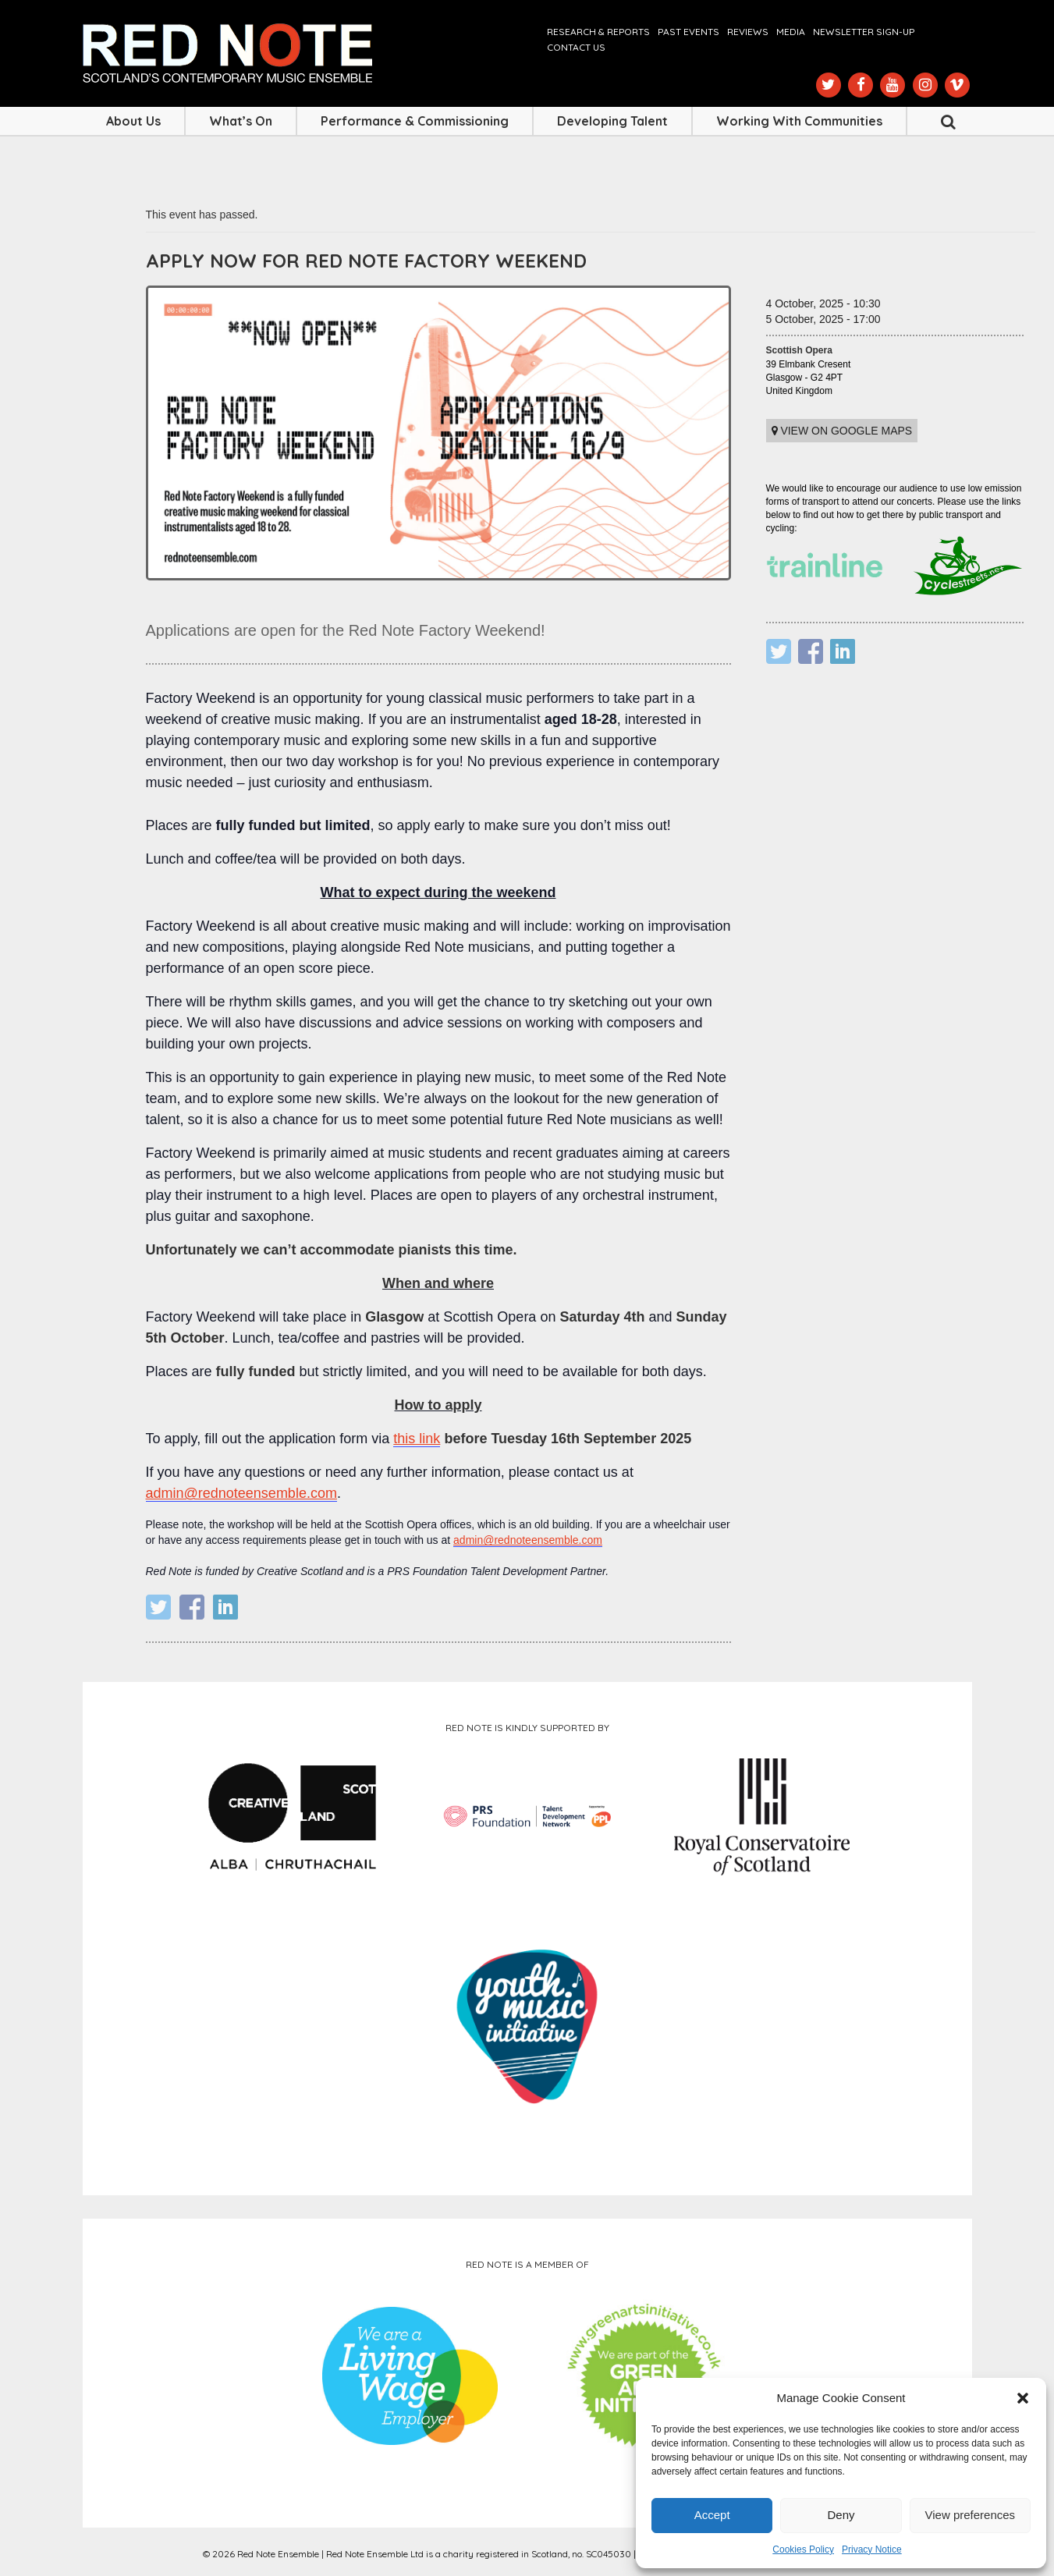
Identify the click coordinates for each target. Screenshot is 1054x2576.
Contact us (576, 47)
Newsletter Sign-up (863, 31)
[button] (1023, 2398)
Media (790, 31)
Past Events (688, 31)
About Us (133, 121)
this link (416, 1438)
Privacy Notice (872, 2549)
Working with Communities (799, 121)
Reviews (747, 31)
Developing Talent (612, 121)
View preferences (970, 2514)
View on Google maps (842, 430)
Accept (712, 2514)
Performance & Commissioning (415, 121)
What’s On (240, 121)
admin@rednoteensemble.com (241, 1493)
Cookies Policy (803, 2549)
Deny (840, 2514)
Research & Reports (598, 31)
